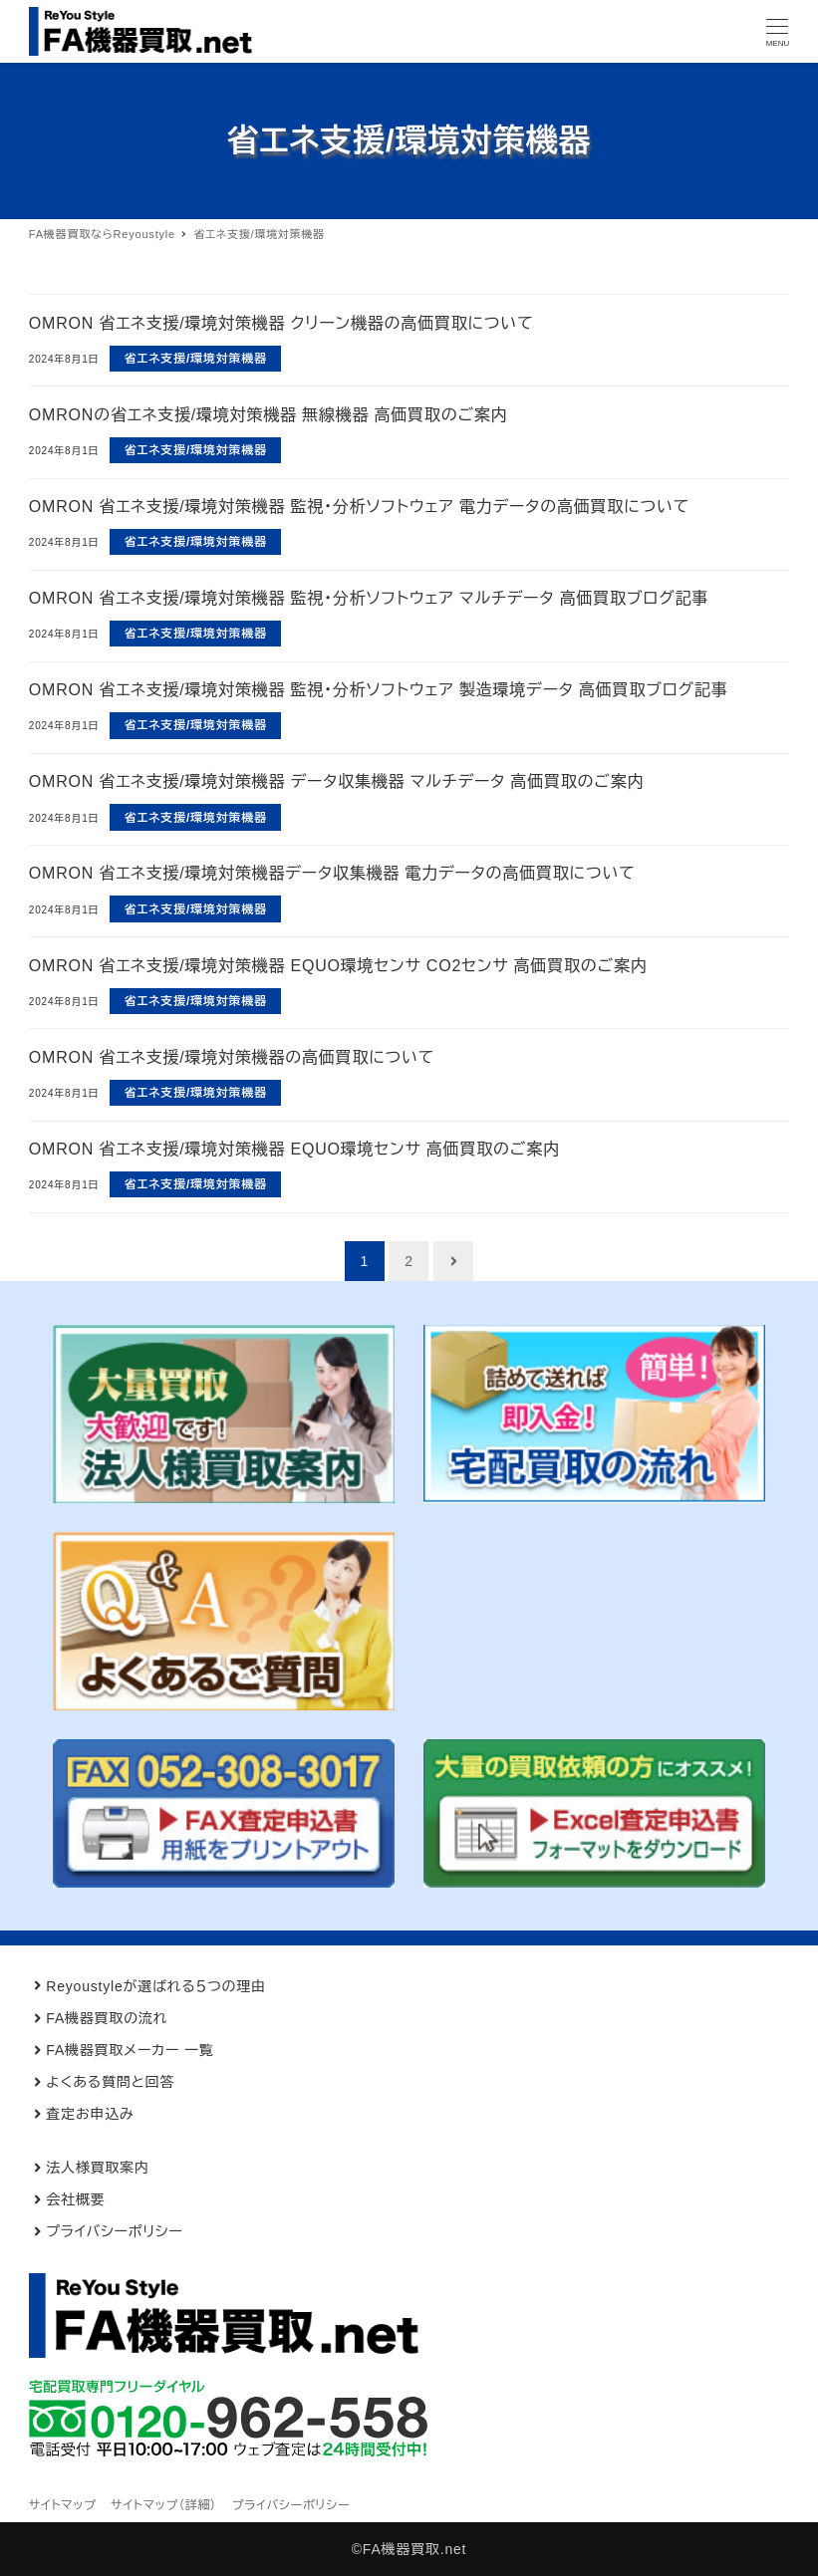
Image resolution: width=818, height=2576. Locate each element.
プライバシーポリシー (114, 2231)
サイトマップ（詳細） (164, 2505)
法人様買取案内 (97, 2168)
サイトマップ (63, 2505)
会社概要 (75, 2199)
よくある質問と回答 (110, 2082)
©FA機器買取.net (409, 2549)
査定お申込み (90, 2114)
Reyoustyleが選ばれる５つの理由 (156, 1986)
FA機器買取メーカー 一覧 (129, 2050)
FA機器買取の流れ (106, 2018)
